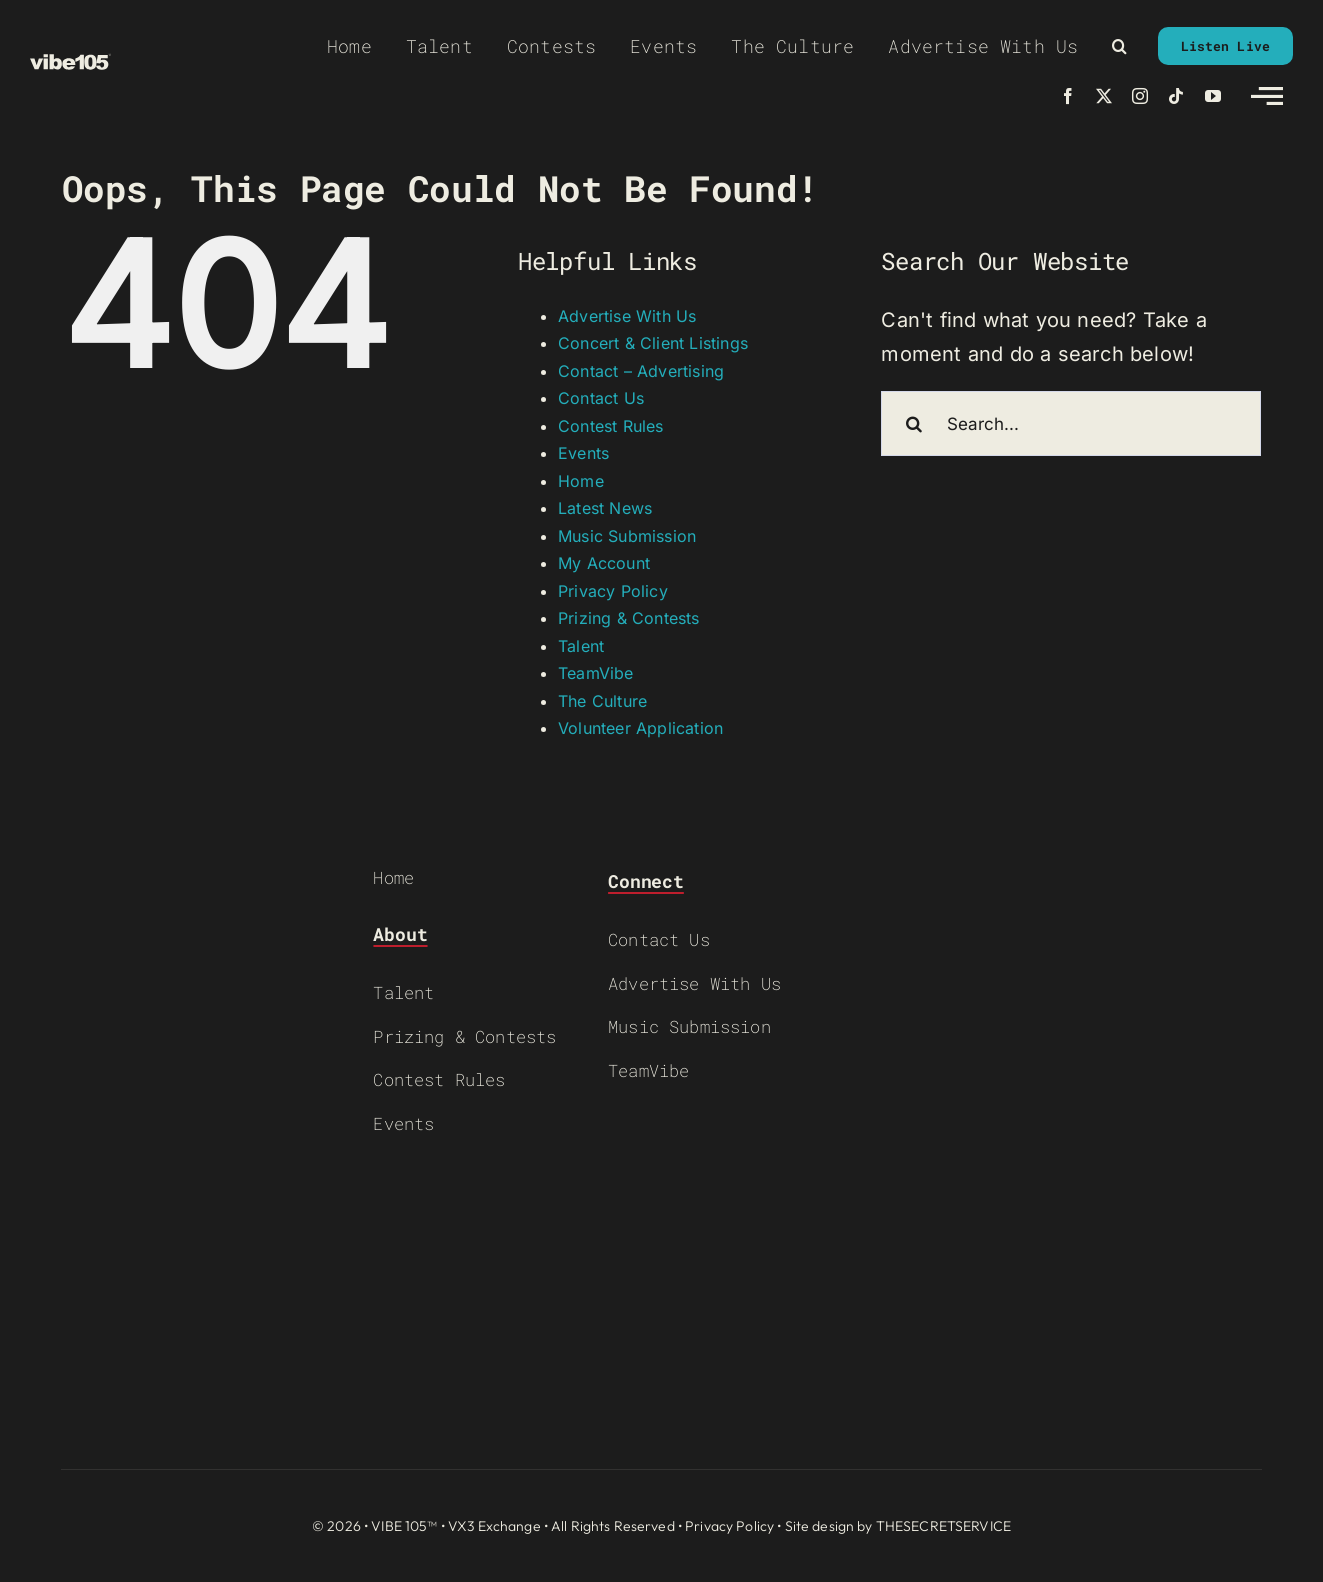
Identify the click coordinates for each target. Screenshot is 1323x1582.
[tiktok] (1176, 96)
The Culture (602, 701)
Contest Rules (611, 426)
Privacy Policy (613, 591)
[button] (1119, 46)
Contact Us (601, 398)
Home (581, 481)
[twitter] (1104, 96)
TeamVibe (596, 673)
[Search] (913, 423)
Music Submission (627, 536)
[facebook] (1068, 96)
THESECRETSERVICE (943, 1526)
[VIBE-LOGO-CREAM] (70, 63)
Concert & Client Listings (653, 343)
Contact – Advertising (641, 371)
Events (583, 453)
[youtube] (1213, 96)
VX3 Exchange (494, 1526)
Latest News (605, 508)
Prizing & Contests (629, 618)
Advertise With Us (627, 316)
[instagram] (1140, 96)
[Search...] (1071, 423)
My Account (604, 563)
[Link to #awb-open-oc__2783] (1267, 96)
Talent (581, 646)
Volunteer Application (640, 728)
